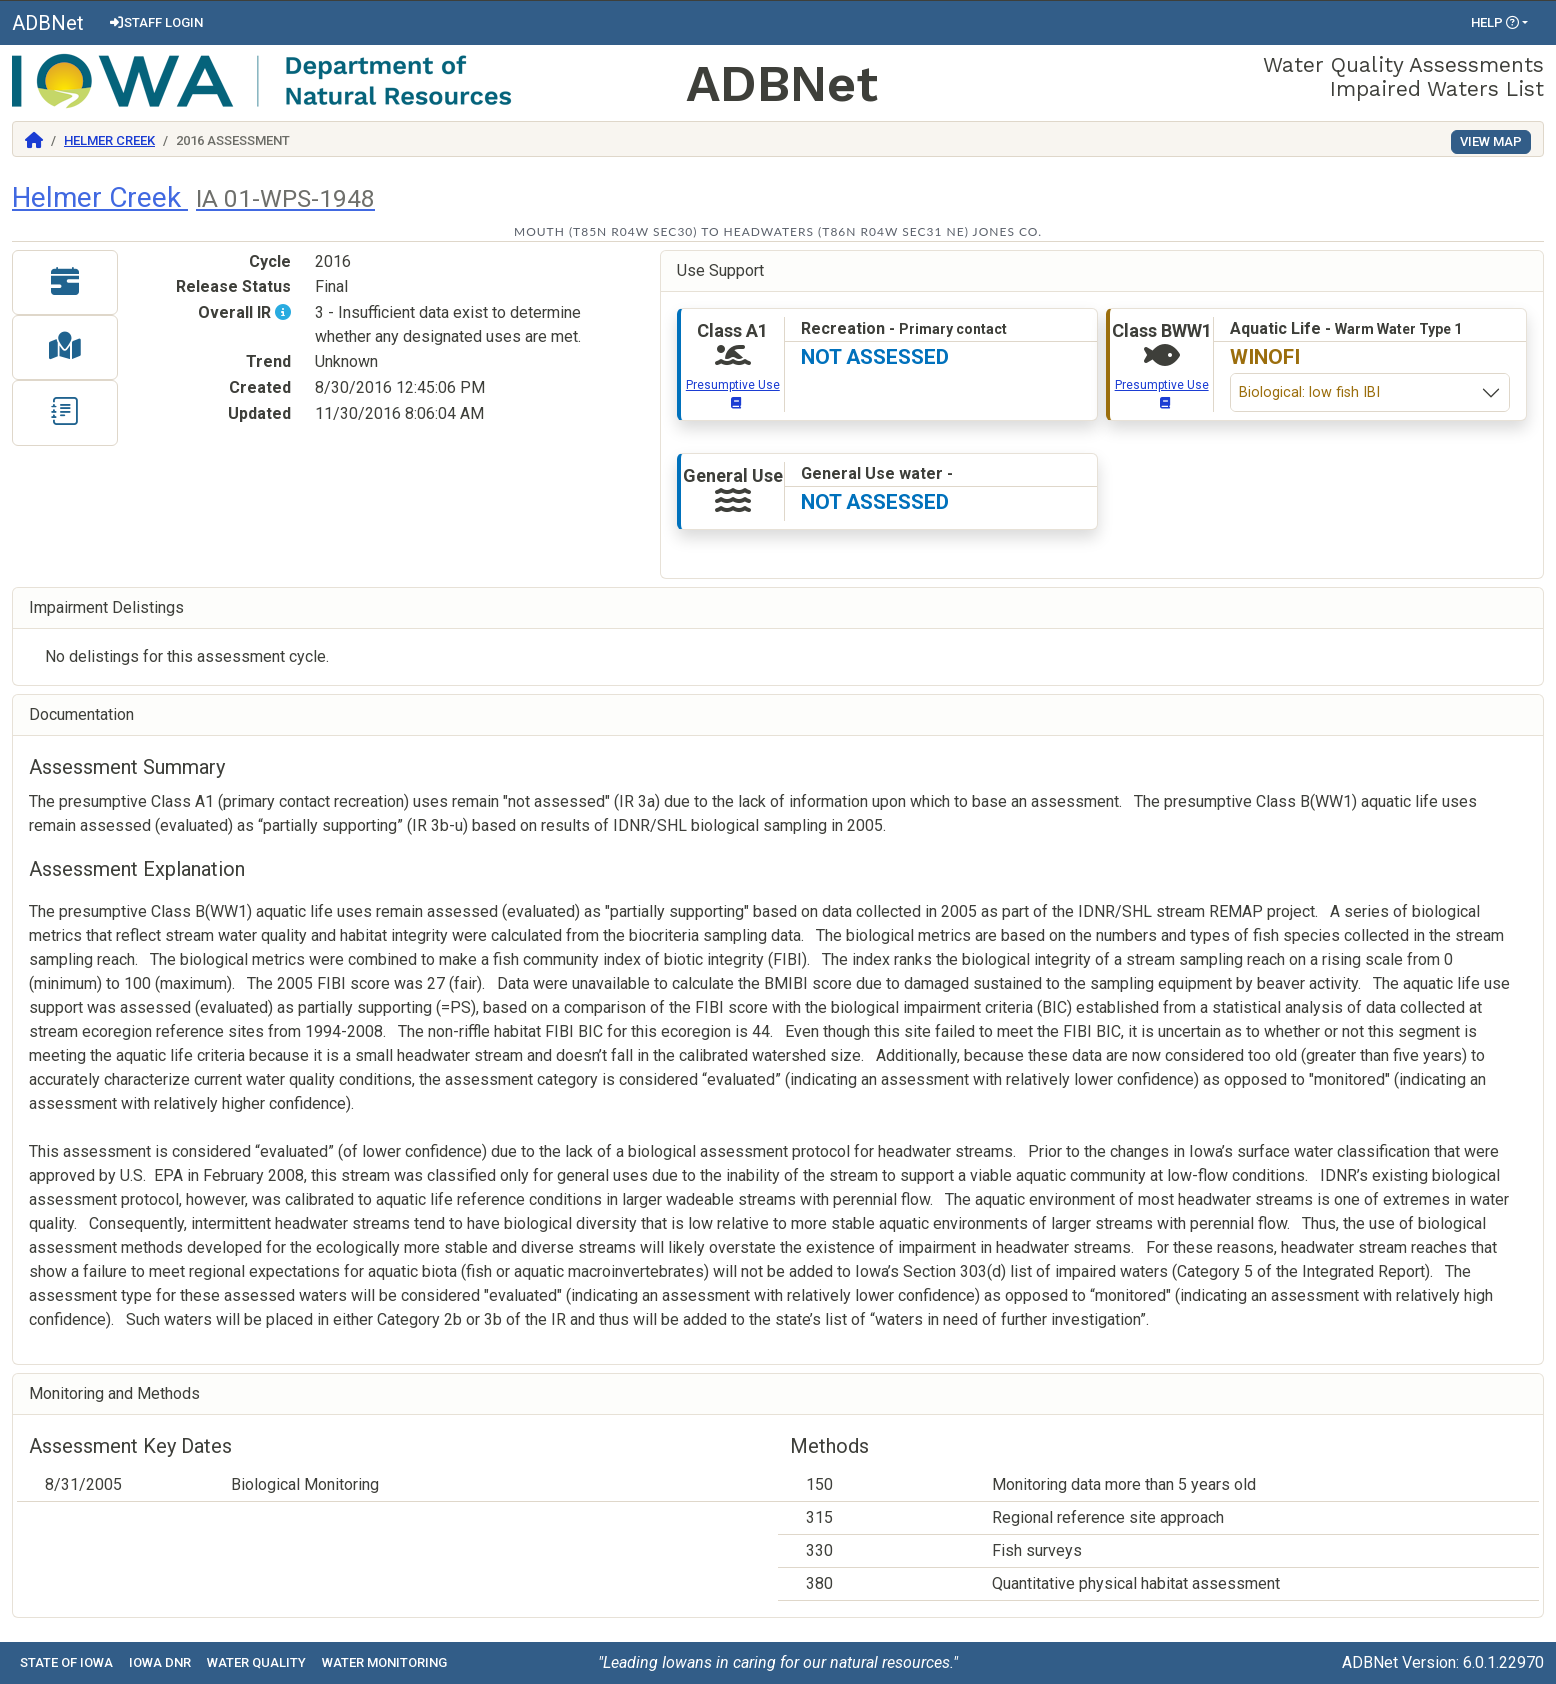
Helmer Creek (109, 140)
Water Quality (256, 1662)
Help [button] (1495, 22)
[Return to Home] (34, 140)
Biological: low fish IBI (1309, 392)
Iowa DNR (160, 1662)
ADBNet (48, 23)
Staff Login (155, 22)
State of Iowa (66, 1662)
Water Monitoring (384, 1662)
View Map (1491, 141)
